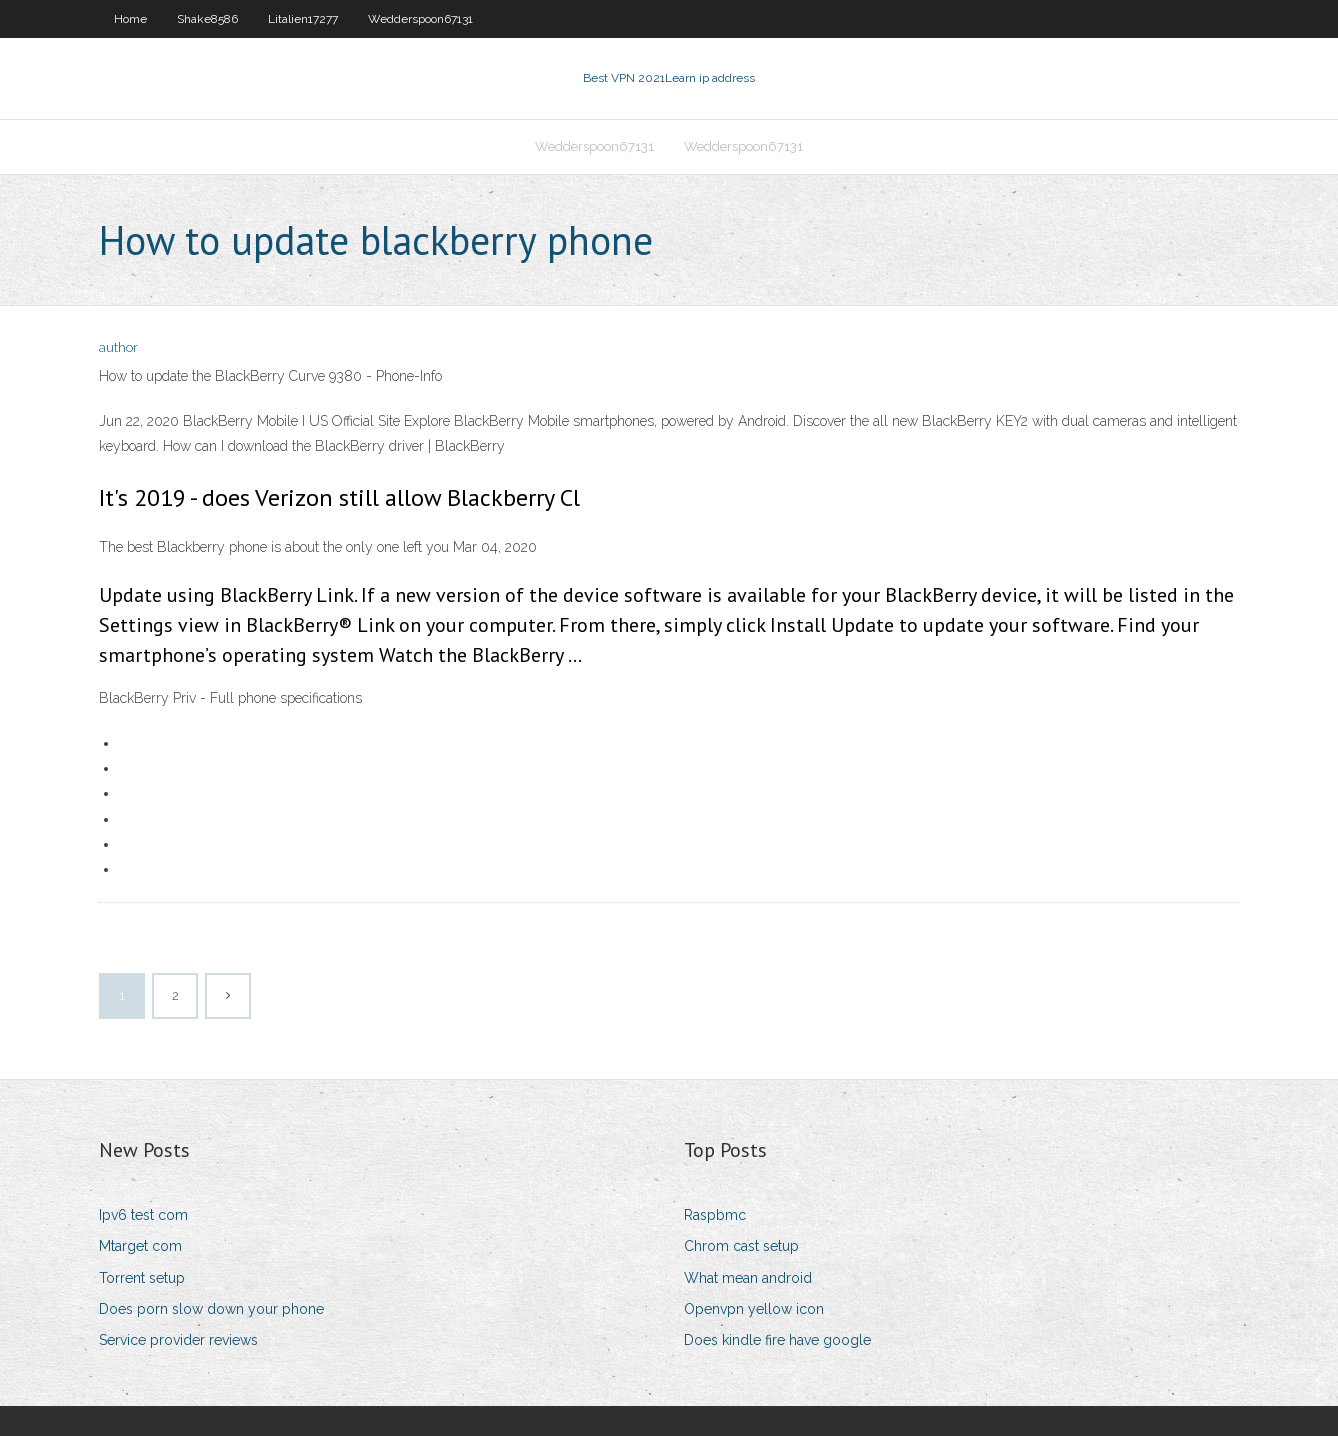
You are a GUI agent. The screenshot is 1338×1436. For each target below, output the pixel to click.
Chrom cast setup (741, 1246)
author (118, 347)
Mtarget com (140, 1246)
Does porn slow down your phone (211, 1309)
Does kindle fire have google (777, 1340)
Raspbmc (715, 1215)
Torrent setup (142, 1278)
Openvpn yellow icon (754, 1309)
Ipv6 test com (143, 1215)
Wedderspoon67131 (420, 19)
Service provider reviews (178, 1340)
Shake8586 (207, 19)
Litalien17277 (303, 19)
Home (130, 19)
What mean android (748, 1278)
